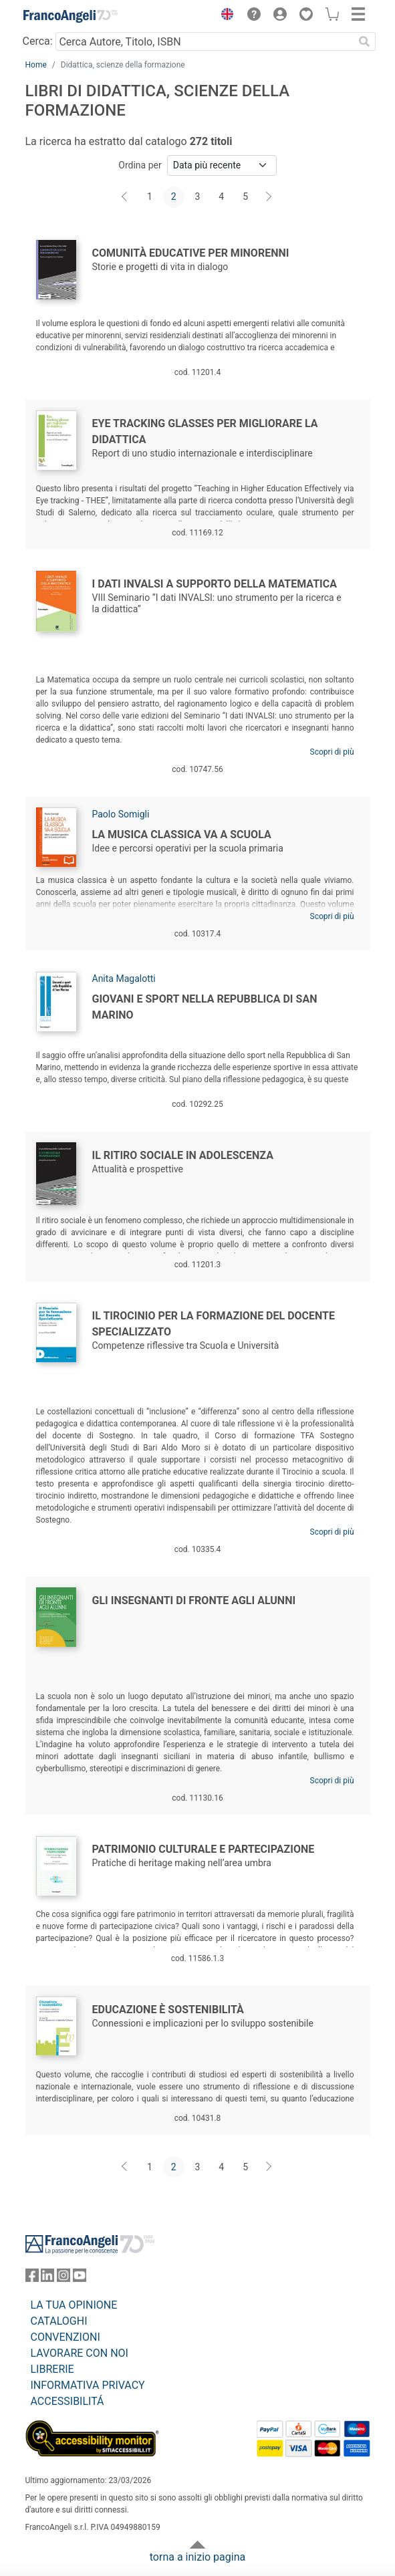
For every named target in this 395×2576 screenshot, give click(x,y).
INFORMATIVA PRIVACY (88, 2385)
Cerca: (38, 41)
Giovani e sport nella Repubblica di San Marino (204, 1007)
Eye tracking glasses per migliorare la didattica (205, 431)
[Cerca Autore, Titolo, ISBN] (204, 41)
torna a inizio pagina (197, 2557)
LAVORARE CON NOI (79, 2353)
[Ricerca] (365, 41)
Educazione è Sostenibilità (168, 2009)
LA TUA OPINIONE (74, 2305)
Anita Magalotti (124, 978)
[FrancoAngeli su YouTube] (79, 2278)
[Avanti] (269, 197)
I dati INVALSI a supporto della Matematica (214, 583)
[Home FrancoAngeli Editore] (70, 16)
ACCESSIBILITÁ (67, 2401)
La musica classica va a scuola (181, 834)
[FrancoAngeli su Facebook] (32, 2278)
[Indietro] (125, 197)
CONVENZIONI (65, 2337)
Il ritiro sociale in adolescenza (182, 1155)
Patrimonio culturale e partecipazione (203, 1849)
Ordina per (139, 165)
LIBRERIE (52, 2369)
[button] (225, 16)
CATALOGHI (59, 2321)
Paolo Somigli (121, 814)
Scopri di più (332, 752)
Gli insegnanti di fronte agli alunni (194, 1600)
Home (36, 65)
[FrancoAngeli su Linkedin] (47, 2278)
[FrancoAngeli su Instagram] (63, 2278)
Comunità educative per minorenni (190, 253)
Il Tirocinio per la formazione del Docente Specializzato (214, 1323)
